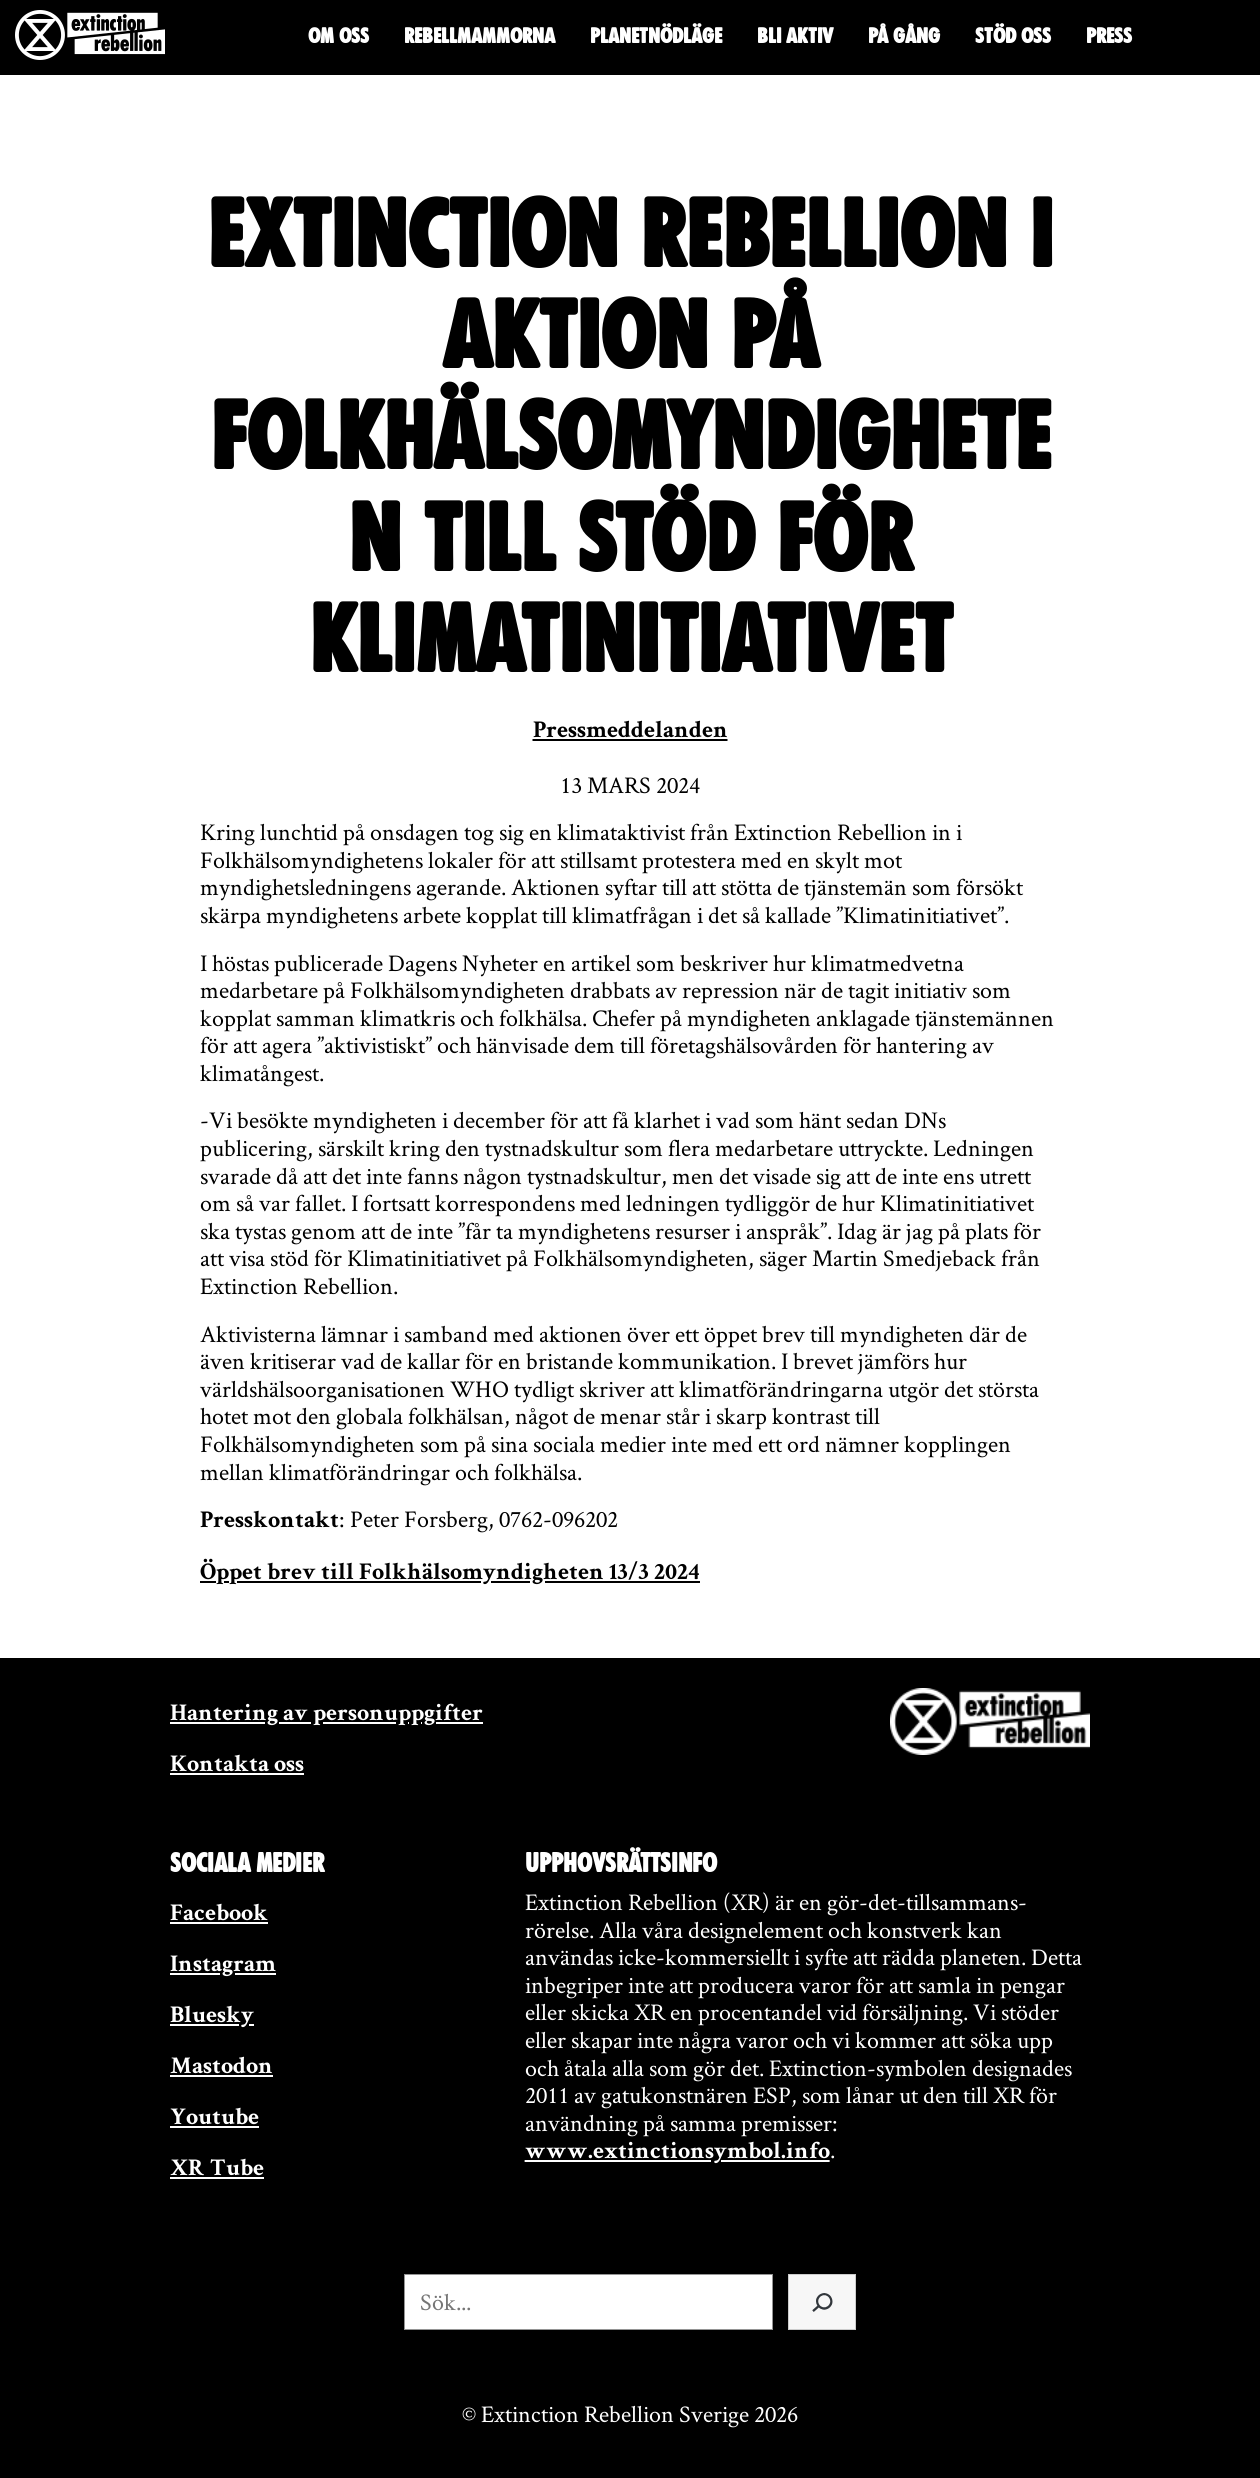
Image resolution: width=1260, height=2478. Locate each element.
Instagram (223, 1966)
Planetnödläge (656, 36)
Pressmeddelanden (630, 732)
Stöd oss (1013, 36)
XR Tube (217, 2170)
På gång (904, 36)
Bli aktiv (795, 36)
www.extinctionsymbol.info (677, 2153)
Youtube (214, 2119)
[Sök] (822, 2302)
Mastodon (221, 2068)
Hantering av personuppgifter (326, 1715)
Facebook (219, 1915)
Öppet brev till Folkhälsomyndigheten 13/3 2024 (450, 1574)
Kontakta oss (237, 1766)
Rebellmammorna (479, 36)
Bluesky (212, 2017)
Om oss (338, 36)
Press (1109, 36)
